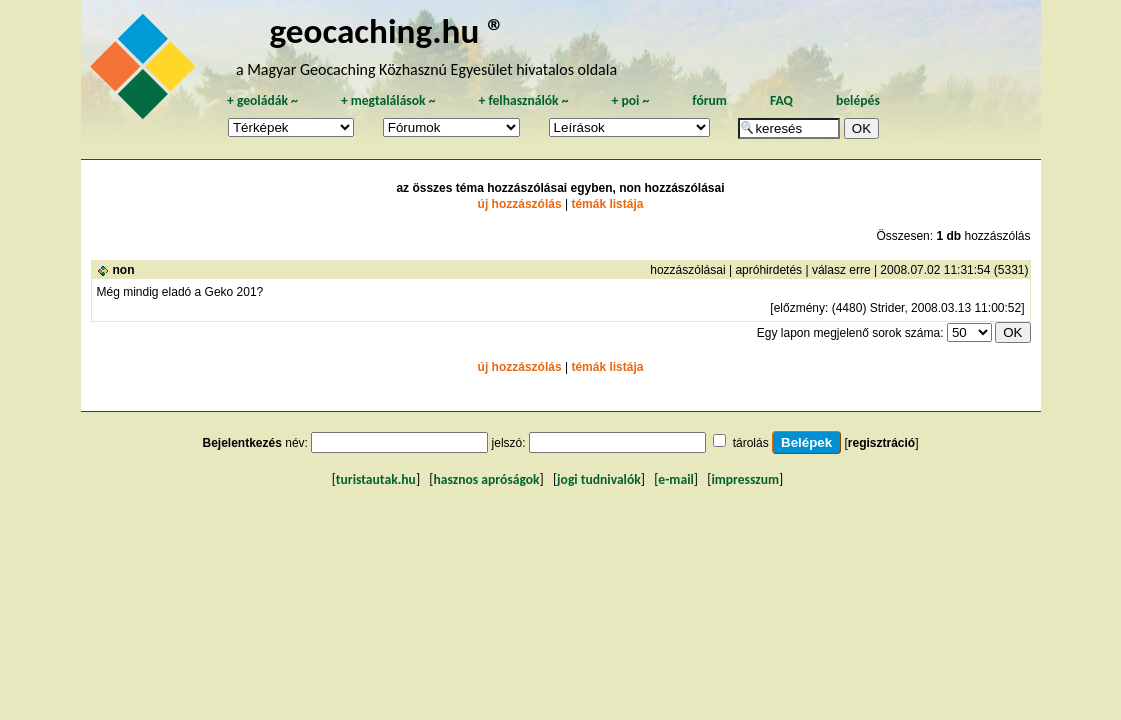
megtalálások (388, 100)
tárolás (751, 443)
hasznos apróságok (486, 479)
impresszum (745, 479)
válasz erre (841, 270)
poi (630, 100)
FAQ (781, 100)
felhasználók (523, 100)
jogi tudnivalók (599, 479)
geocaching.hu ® (388, 30)
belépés (858, 100)
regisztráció (881, 443)
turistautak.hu (376, 479)
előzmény (799, 308)
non (124, 270)
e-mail (675, 479)
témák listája (607, 204)
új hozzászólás (520, 204)
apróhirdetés (768, 270)
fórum (709, 100)
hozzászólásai (687, 270)
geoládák (262, 100)
